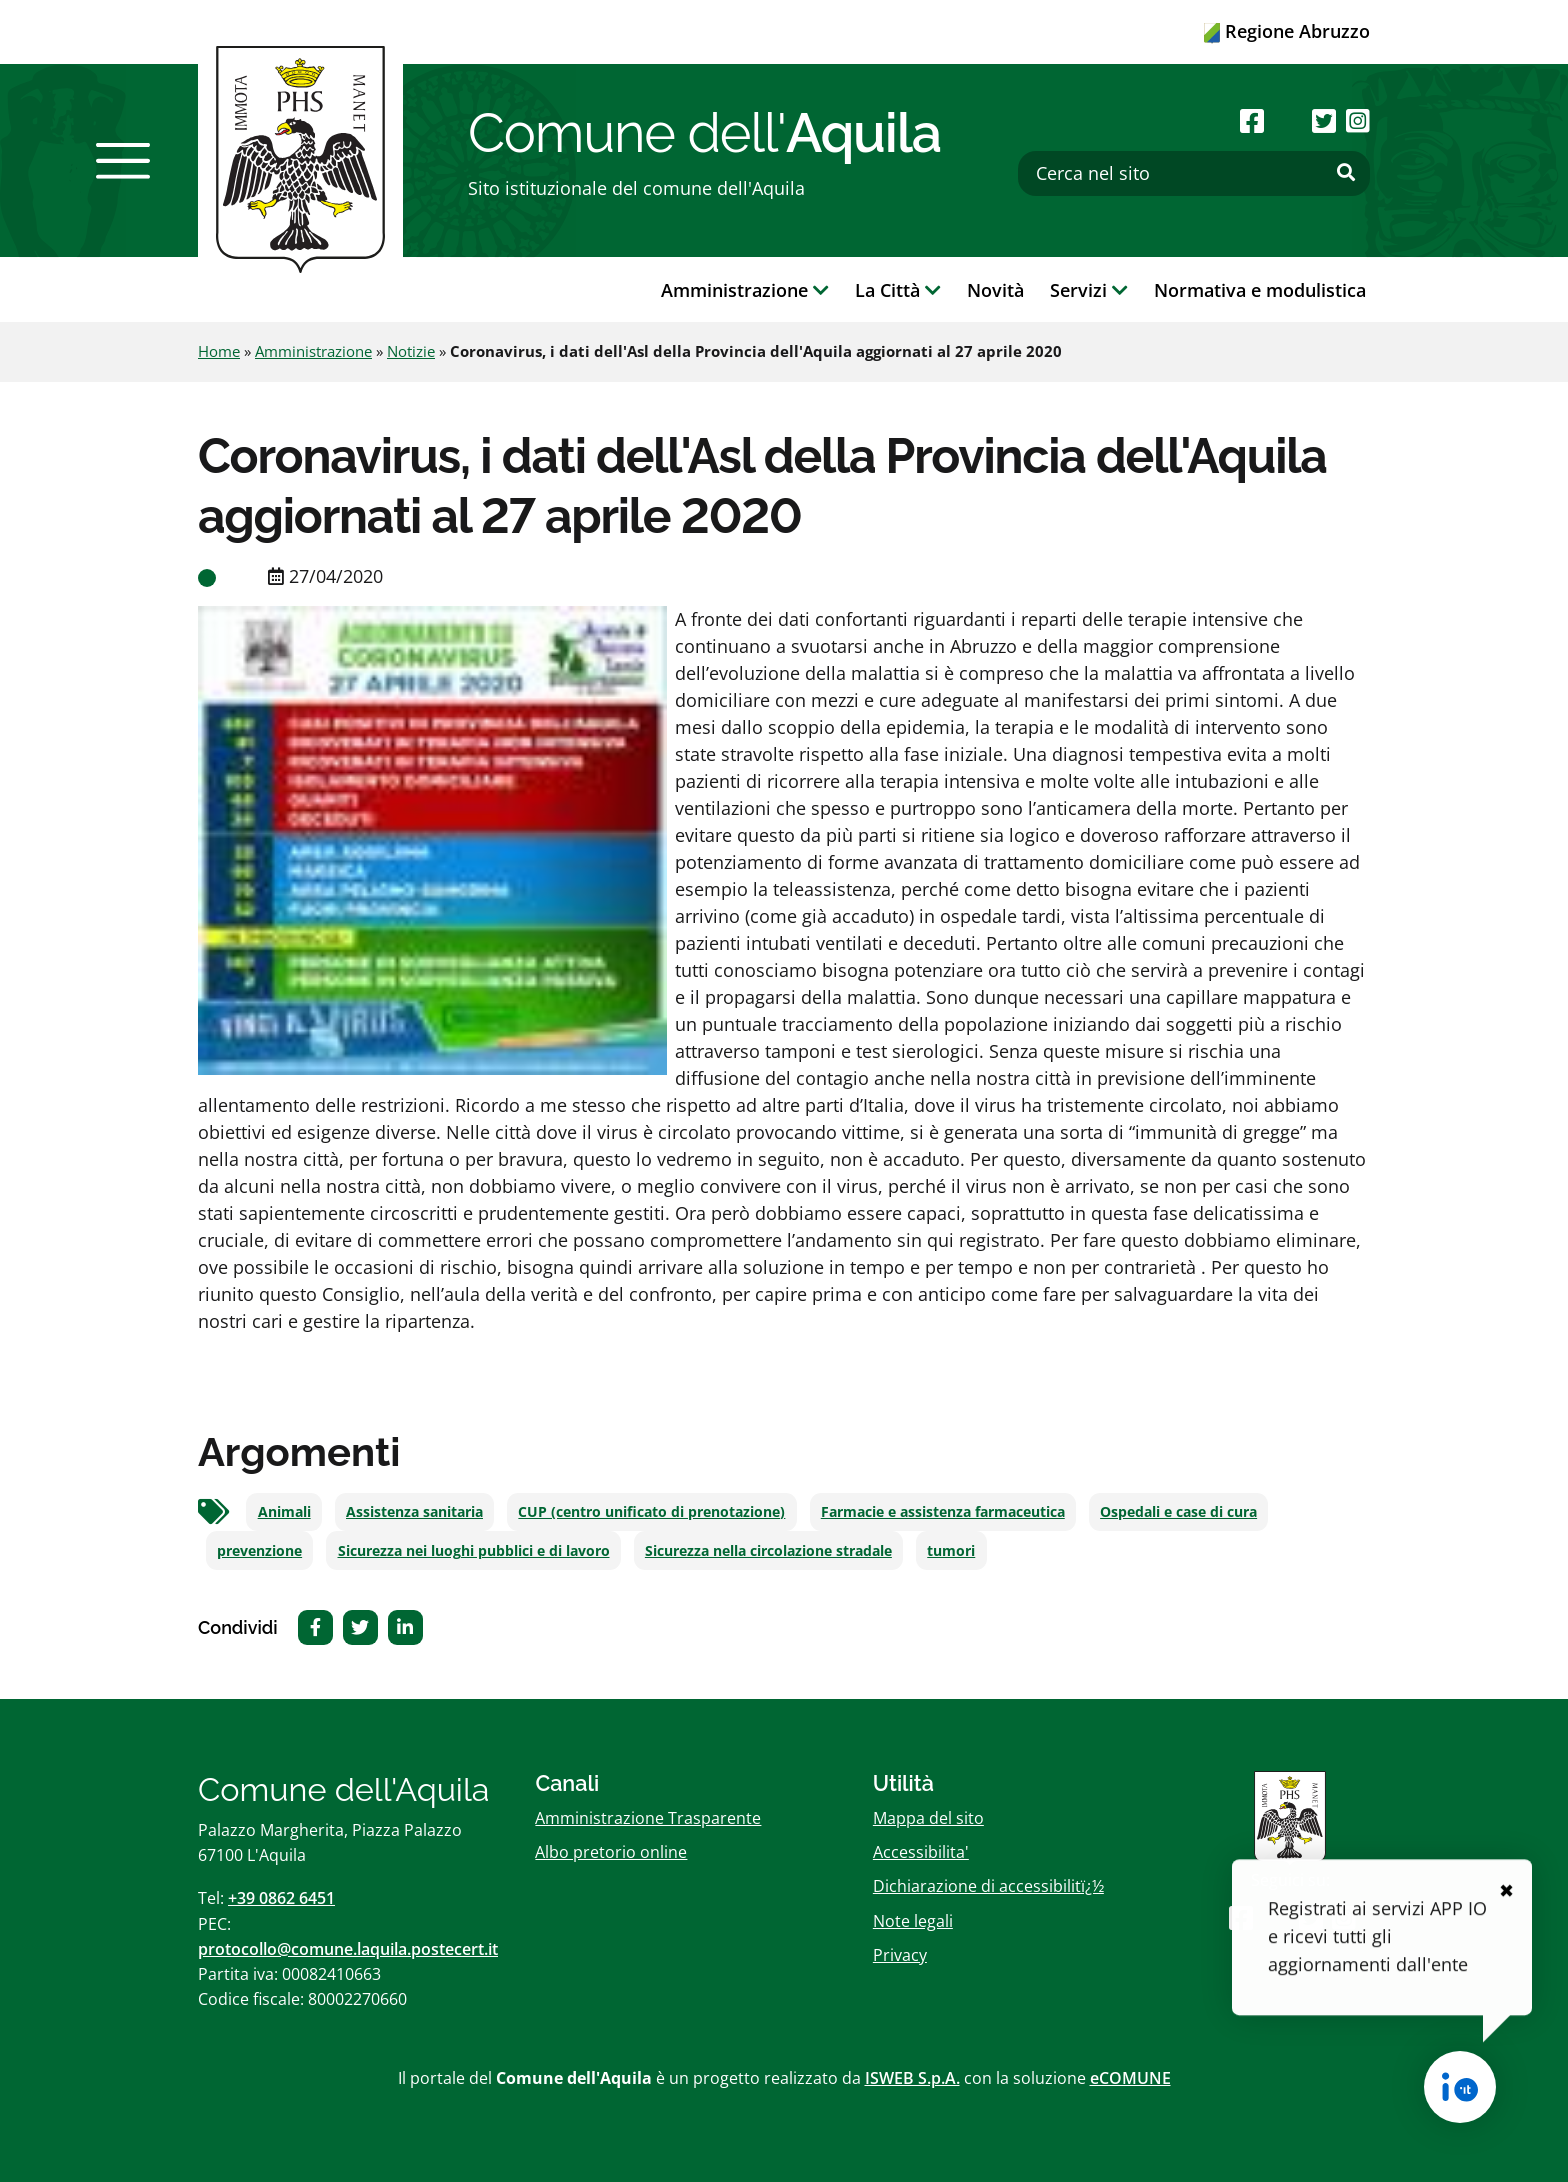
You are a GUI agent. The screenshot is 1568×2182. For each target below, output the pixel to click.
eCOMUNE (1130, 2078)
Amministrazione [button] (745, 290)
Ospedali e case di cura (1178, 1512)
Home (219, 351)
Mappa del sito (928, 1818)
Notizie (411, 351)
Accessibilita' (921, 1852)
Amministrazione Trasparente (648, 1818)
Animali (284, 1512)
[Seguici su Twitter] (1324, 120)
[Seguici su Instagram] (1358, 120)
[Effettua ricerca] (1346, 173)
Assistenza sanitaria (414, 1512)
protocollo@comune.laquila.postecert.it (348, 1949)
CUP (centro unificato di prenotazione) (651, 1512)
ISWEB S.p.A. (912, 2078)
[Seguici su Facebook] (1252, 120)
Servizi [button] (1089, 290)
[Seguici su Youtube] (1287, 120)
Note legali (913, 1921)
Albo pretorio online (611, 1852)
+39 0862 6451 (281, 1898)
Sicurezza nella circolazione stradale (768, 1551)
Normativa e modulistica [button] (1260, 290)
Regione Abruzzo (1287, 31)
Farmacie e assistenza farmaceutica (943, 1512)
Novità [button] (995, 290)
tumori (951, 1551)
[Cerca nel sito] (1194, 173)
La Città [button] (898, 290)
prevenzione (259, 1551)
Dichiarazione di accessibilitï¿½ (988, 1886)
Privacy (900, 1955)
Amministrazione (313, 351)
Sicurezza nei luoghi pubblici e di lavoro (474, 1551)
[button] (123, 161)
